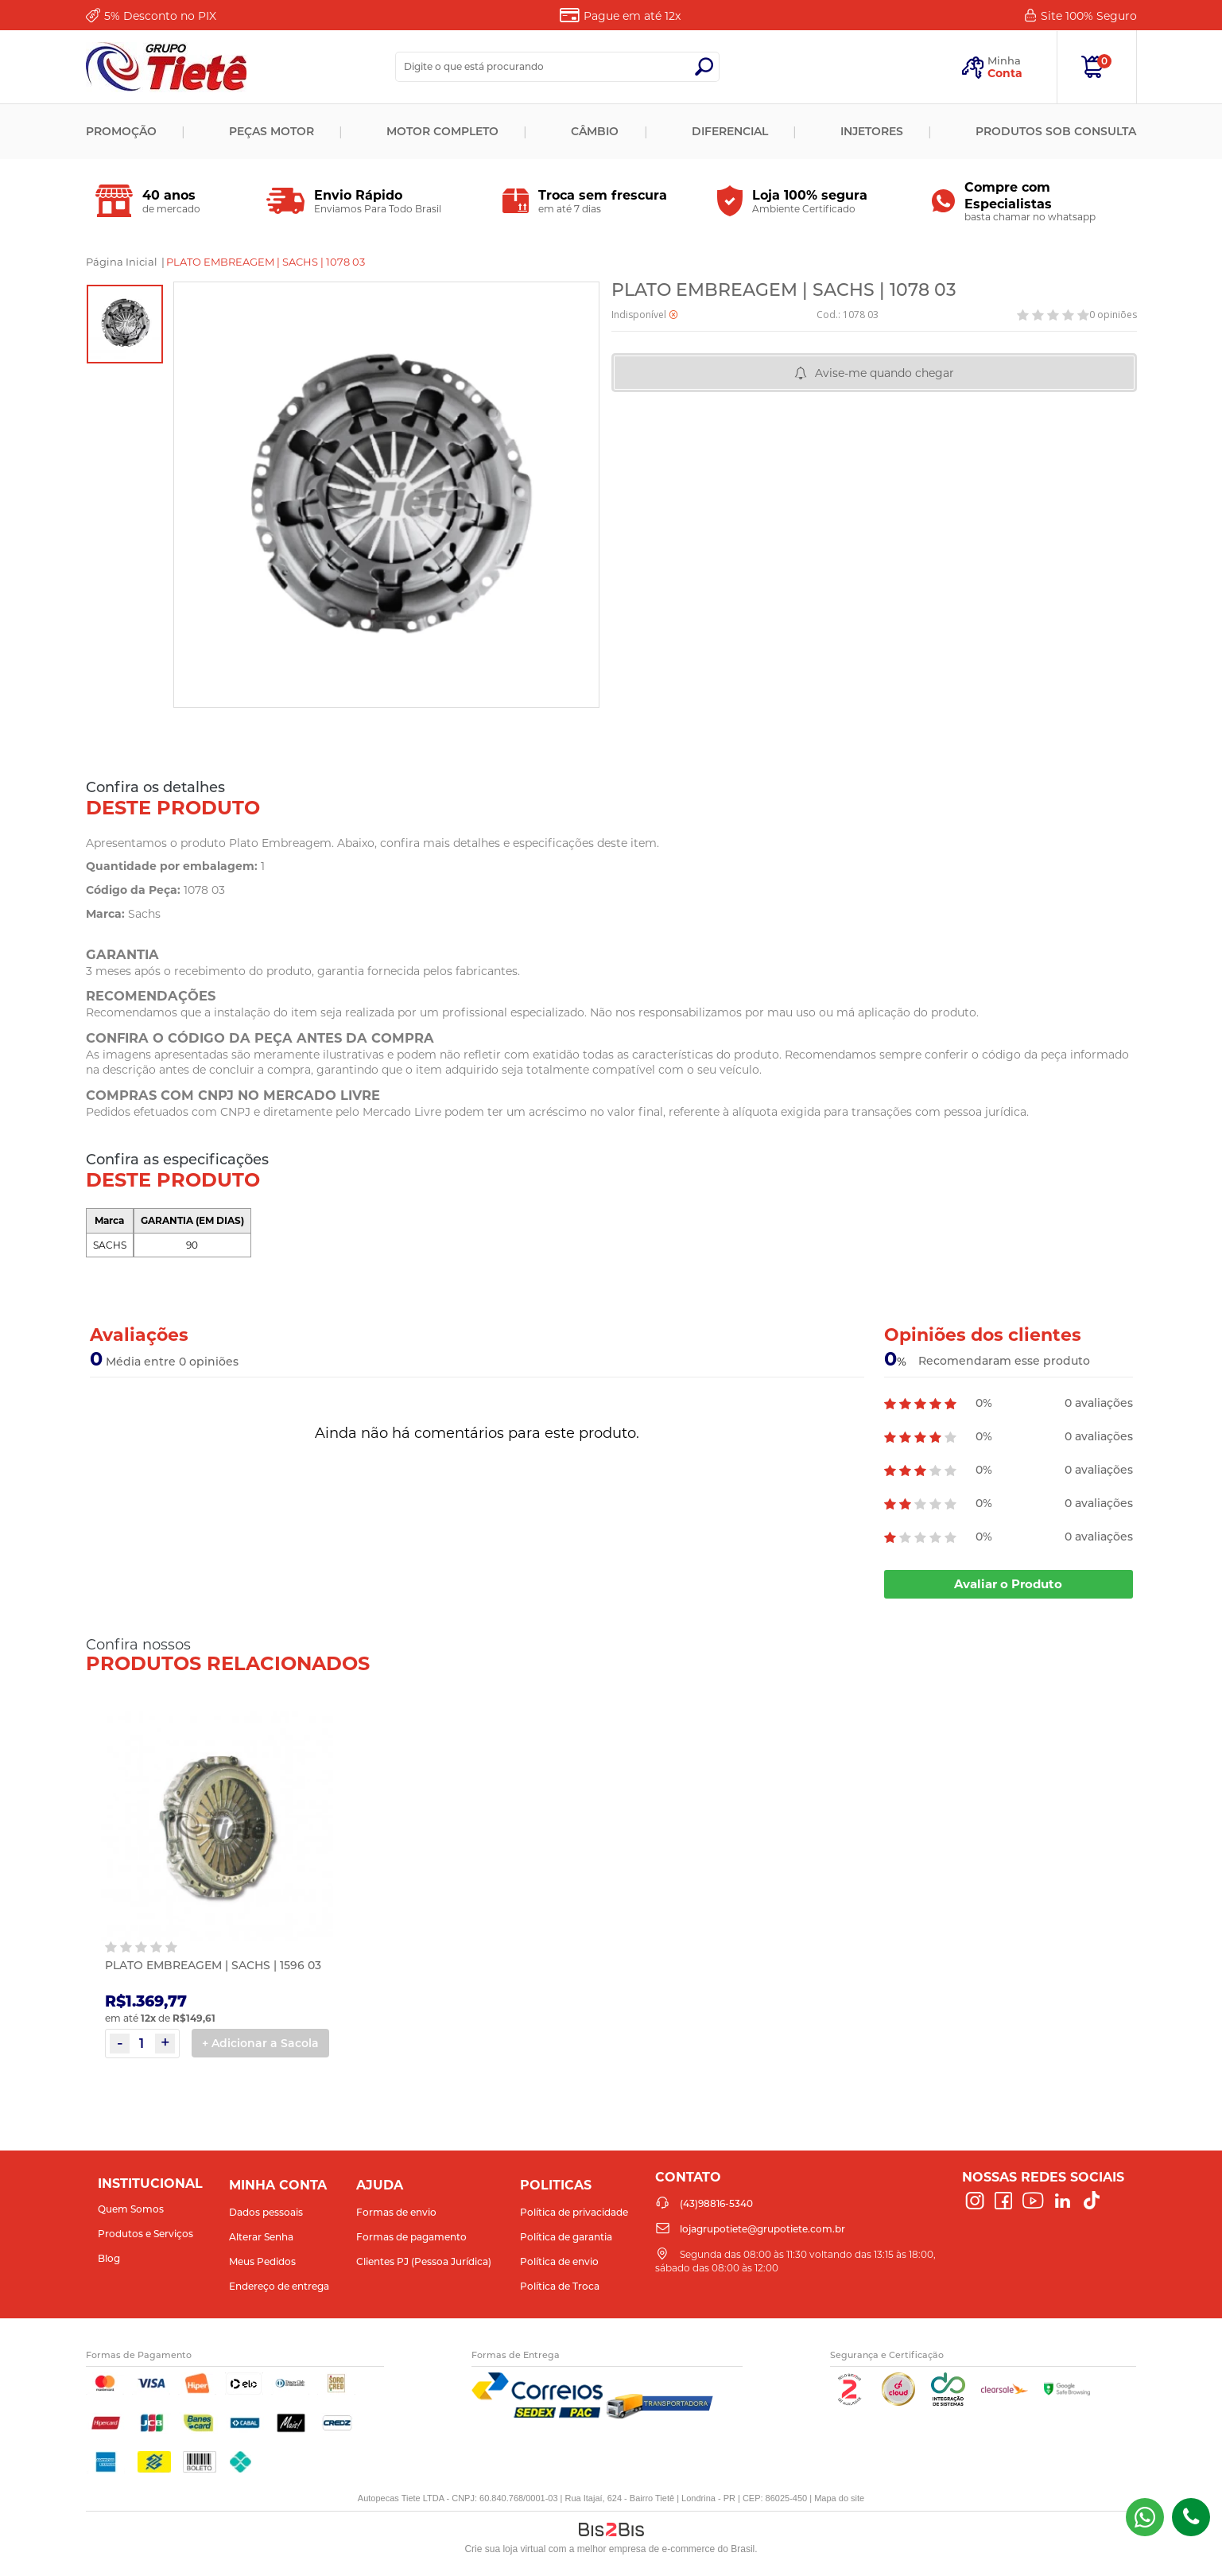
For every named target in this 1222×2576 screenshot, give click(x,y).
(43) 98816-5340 (1145, 2517)
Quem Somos (131, 2209)
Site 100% (1089, 16)
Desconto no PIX (160, 16)
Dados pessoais (266, 2212)
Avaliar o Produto (1008, 1583)
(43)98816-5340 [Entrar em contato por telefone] (1191, 2517)
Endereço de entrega (279, 2286)
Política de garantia (566, 2237)
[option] (125, 324)
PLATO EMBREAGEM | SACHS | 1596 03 (213, 1965)
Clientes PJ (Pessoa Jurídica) (423, 2261)
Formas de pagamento (411, 2237)
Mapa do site (839, 2498)
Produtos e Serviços (145, 2234)
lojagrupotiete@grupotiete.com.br (762, 2229)
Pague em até (632, 16)
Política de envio (559, 2261)
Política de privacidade (574, 2212)
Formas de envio (396, 2212)
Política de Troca (559, 2286)
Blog (109, 2258)
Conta (1004, 73)
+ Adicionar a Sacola (260, 2043)
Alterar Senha (261, 2237)
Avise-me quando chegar (884, 373)
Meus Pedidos (262, 2261)
